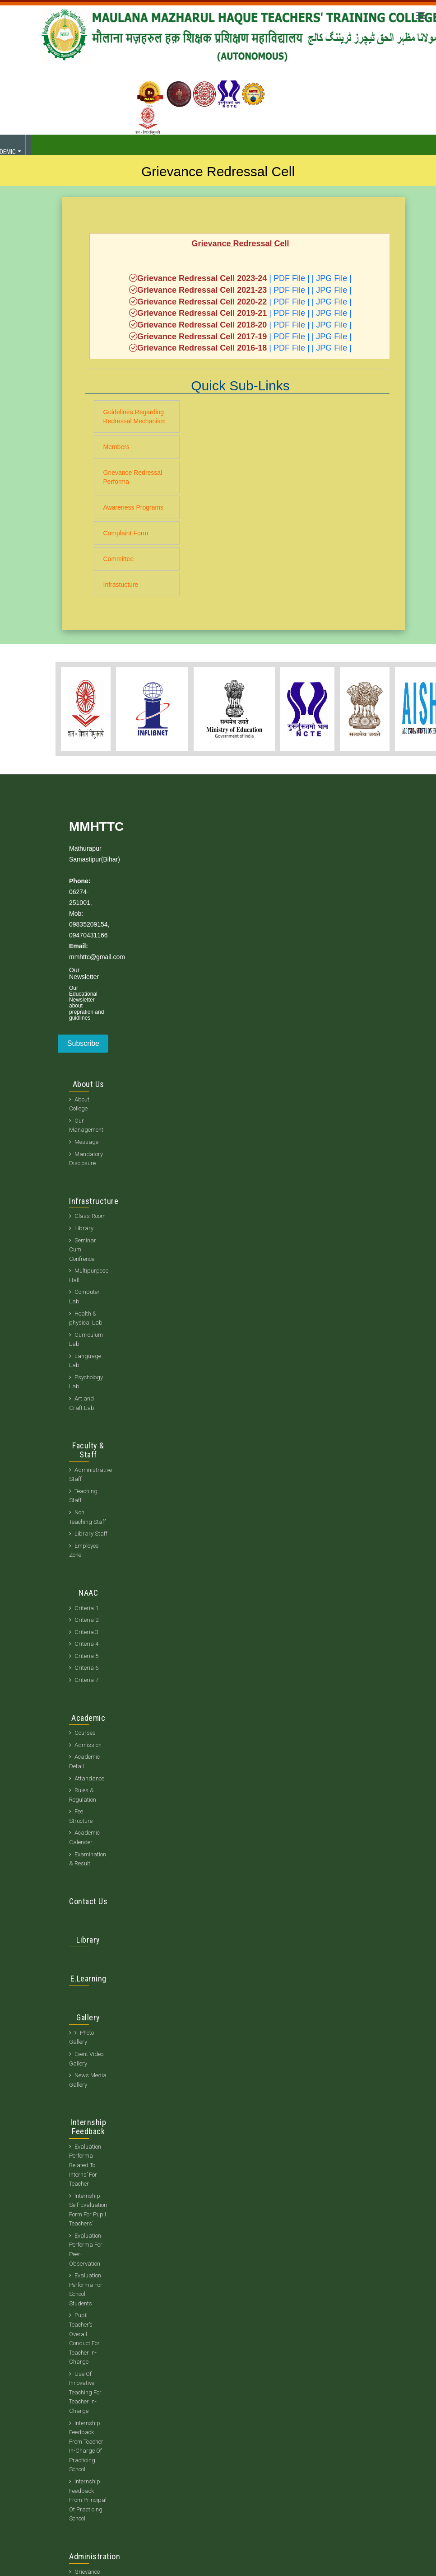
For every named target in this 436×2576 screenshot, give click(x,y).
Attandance (89, 1778)
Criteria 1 (86, 1608)
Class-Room (90, 1216)
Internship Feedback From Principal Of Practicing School (88, 2500)
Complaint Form (125, 533)
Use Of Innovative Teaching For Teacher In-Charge (85, 2392)
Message (86, 1141)
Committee (118, 558)
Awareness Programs (133, 507)
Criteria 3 (86, 1632)
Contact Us (88, 1901)
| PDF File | (289, 278)
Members (116, 446)
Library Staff (90, 1533)
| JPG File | (332, 278)
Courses (85, 1732)
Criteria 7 (86, 1680)
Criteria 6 (86, 1667)
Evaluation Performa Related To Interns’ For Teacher (85, 2165)
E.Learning (88, 1978)
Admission (88, 1745)
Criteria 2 (86, 1619)
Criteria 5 (86, 1656)
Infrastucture (121, 584)
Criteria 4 (86, 1643)
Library (83, 1228)
